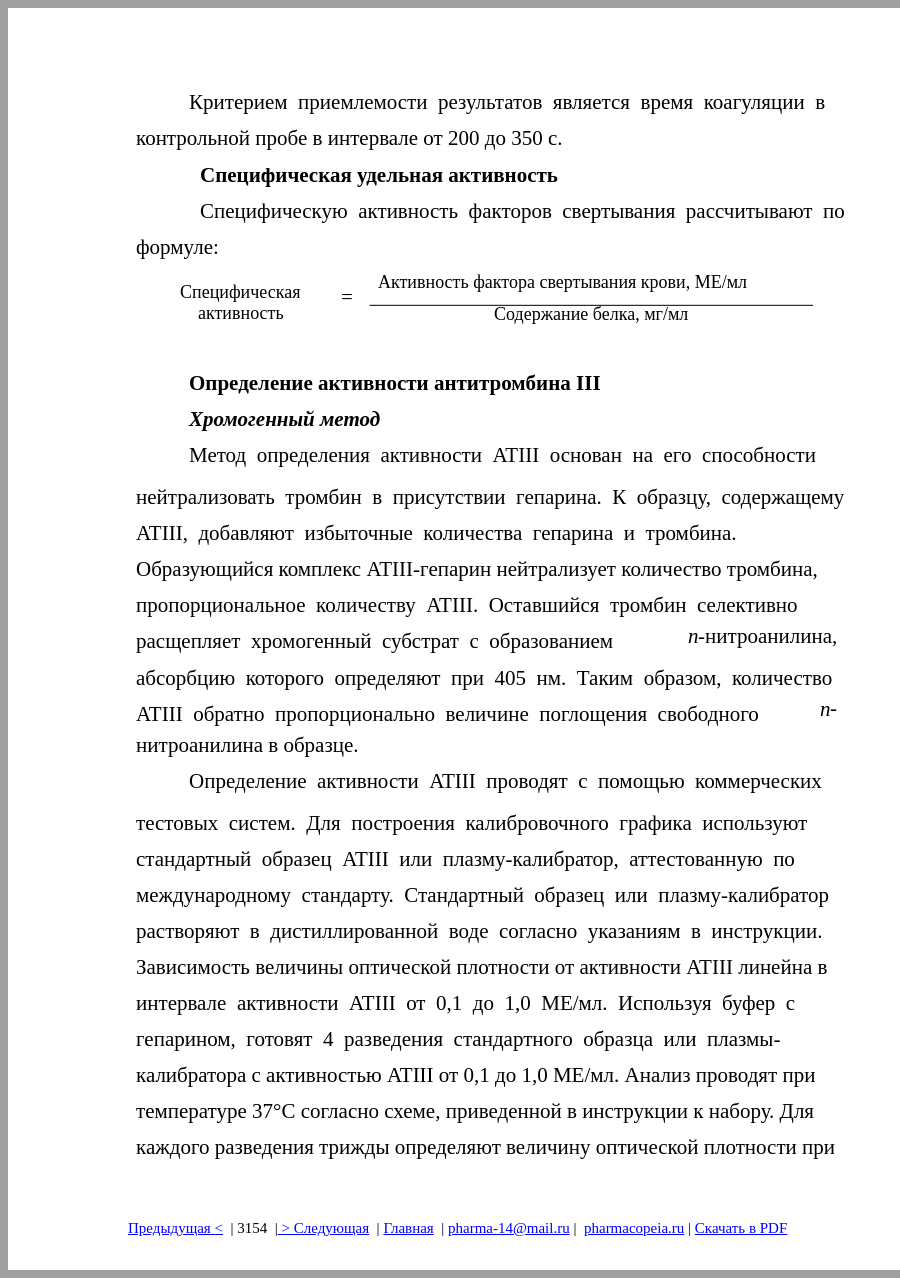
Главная (408, 1228)
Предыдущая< (175, 1228)
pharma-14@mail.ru (509, 1228)
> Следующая (323, 1228)
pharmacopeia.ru (634, 1228)
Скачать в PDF (741, 1228)
